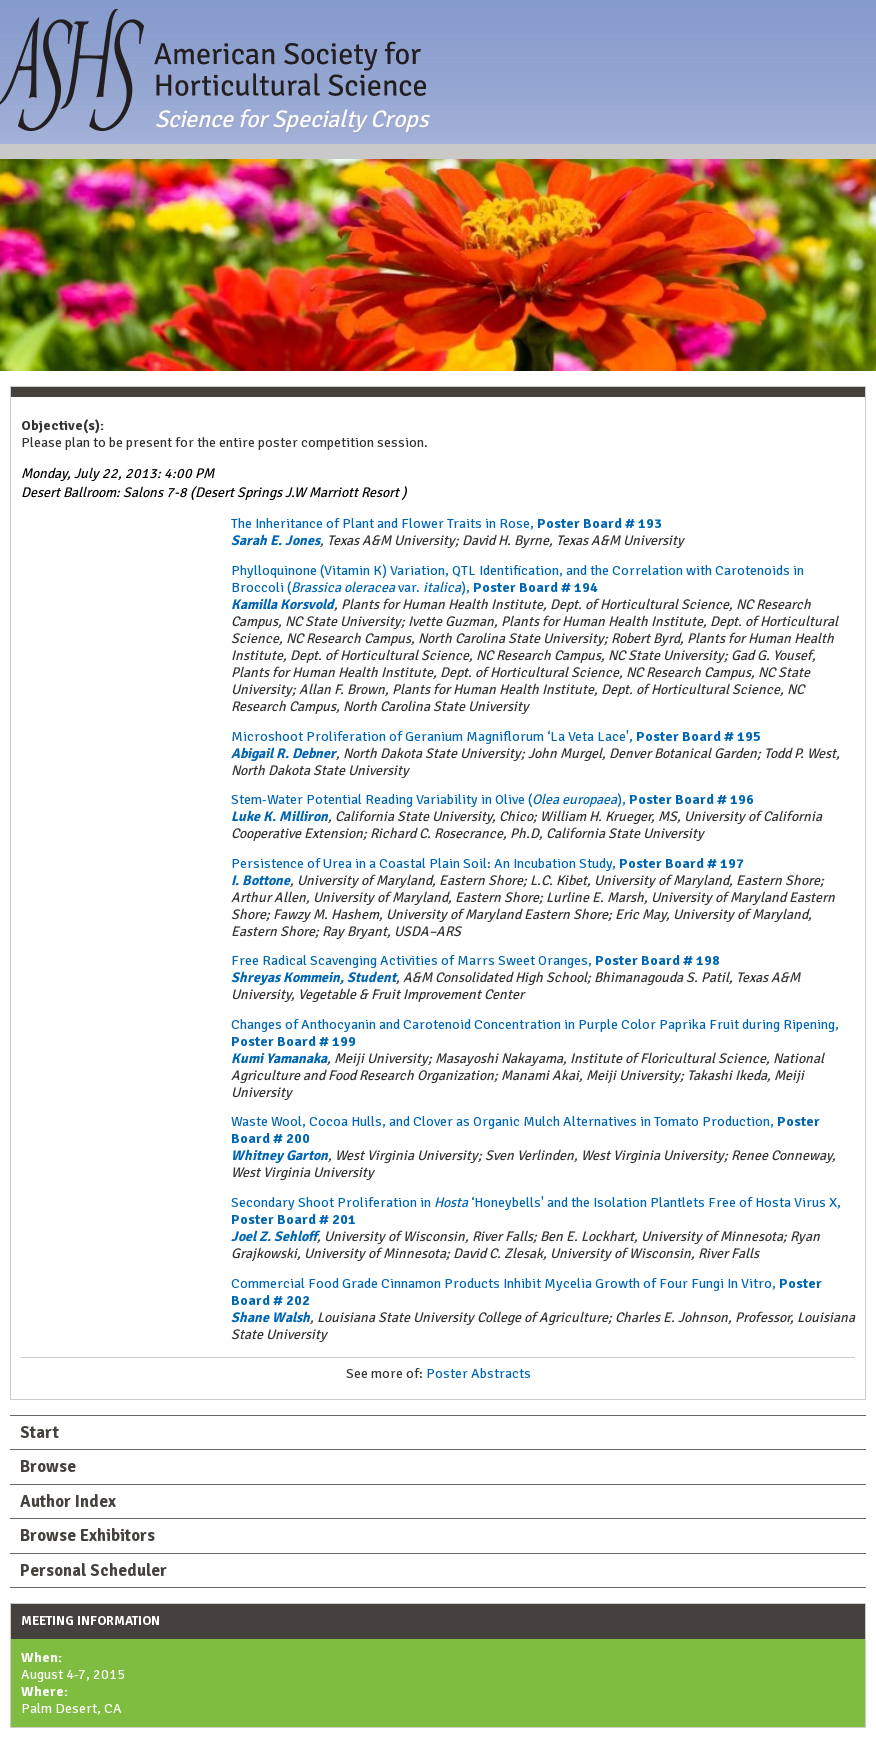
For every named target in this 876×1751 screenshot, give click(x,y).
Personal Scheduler (93, 1570)
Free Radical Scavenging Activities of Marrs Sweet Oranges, (475, 960)
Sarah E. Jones (275, 540)
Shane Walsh (270, 1317)
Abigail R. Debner (283, 753)
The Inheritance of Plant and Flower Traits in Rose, (446, 523)
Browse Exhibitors (87, 1535)
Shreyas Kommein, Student (313, 977)
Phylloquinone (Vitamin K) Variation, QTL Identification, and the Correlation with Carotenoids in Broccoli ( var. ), (517, 579)
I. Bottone (260, 880)
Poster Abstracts (478, 1373)
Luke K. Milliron (279, 816)
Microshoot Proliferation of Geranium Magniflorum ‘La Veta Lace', (496, 736)
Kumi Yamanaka (279, 1058)
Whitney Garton (279, 1155)
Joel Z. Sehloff (274, 1236)
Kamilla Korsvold (282, 604)
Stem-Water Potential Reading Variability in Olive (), (492, 799)
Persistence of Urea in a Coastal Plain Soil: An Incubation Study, (487, 863)
